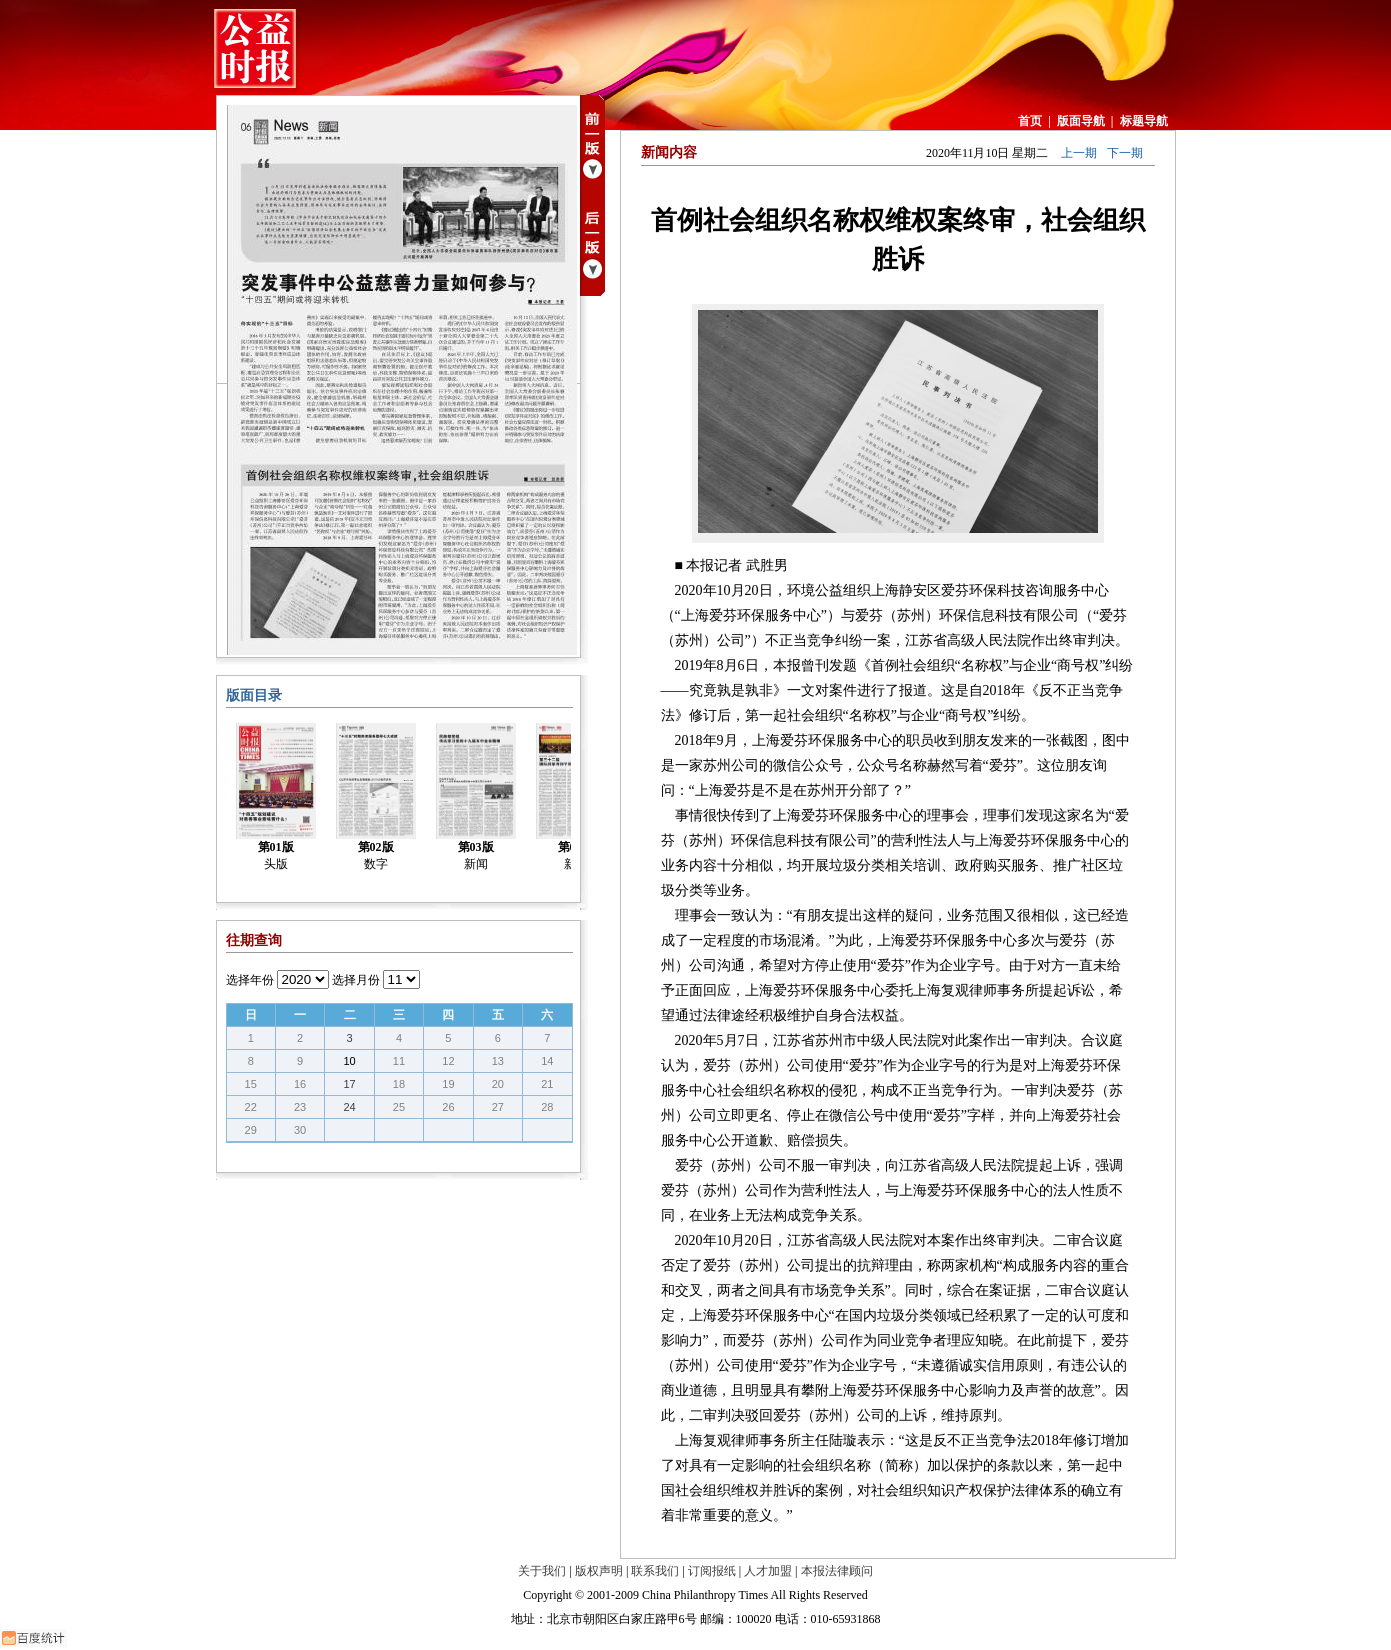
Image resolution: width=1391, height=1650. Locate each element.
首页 (1030, 121)
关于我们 (542, 1571)
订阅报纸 (712, 1571)
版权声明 (599, 1571)
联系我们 (655, 1571)
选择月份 (356, 980)
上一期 (1079, 153)
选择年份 (250, 980)
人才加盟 (768, 1571)
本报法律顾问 (837, 1571)
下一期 (1125, 153)
